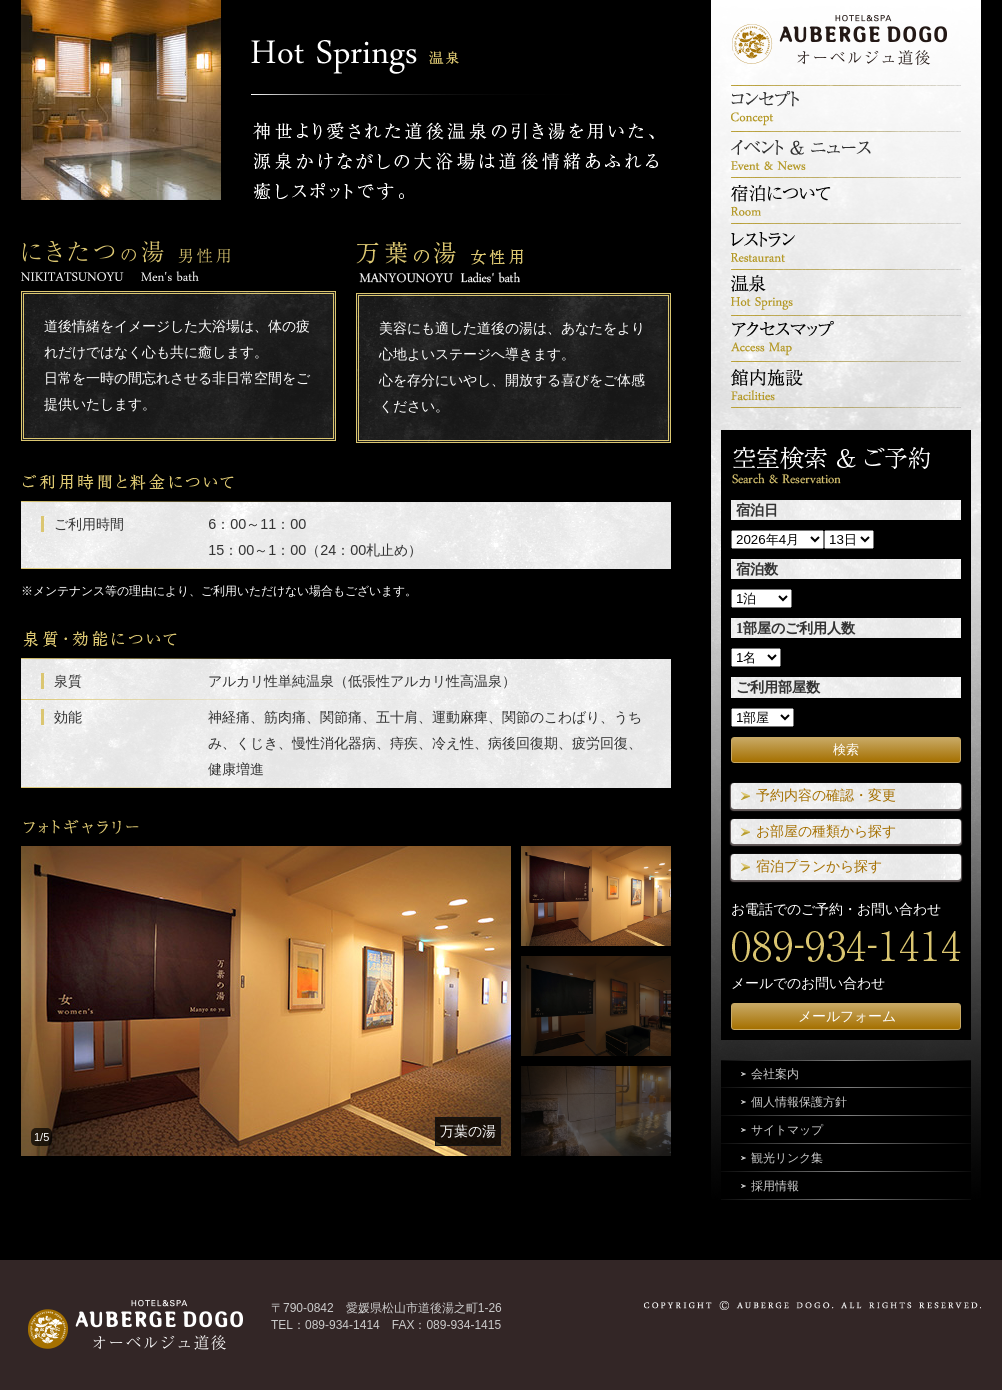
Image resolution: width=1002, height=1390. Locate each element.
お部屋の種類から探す (826, 831)
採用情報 (775, 1186)
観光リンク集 (787, 1158)
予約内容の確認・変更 (826, 795)
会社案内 (775, 1074)
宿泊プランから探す (819, 866)
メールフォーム (847, 1016)
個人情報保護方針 (799, 1102)
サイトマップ (787, 1130)
